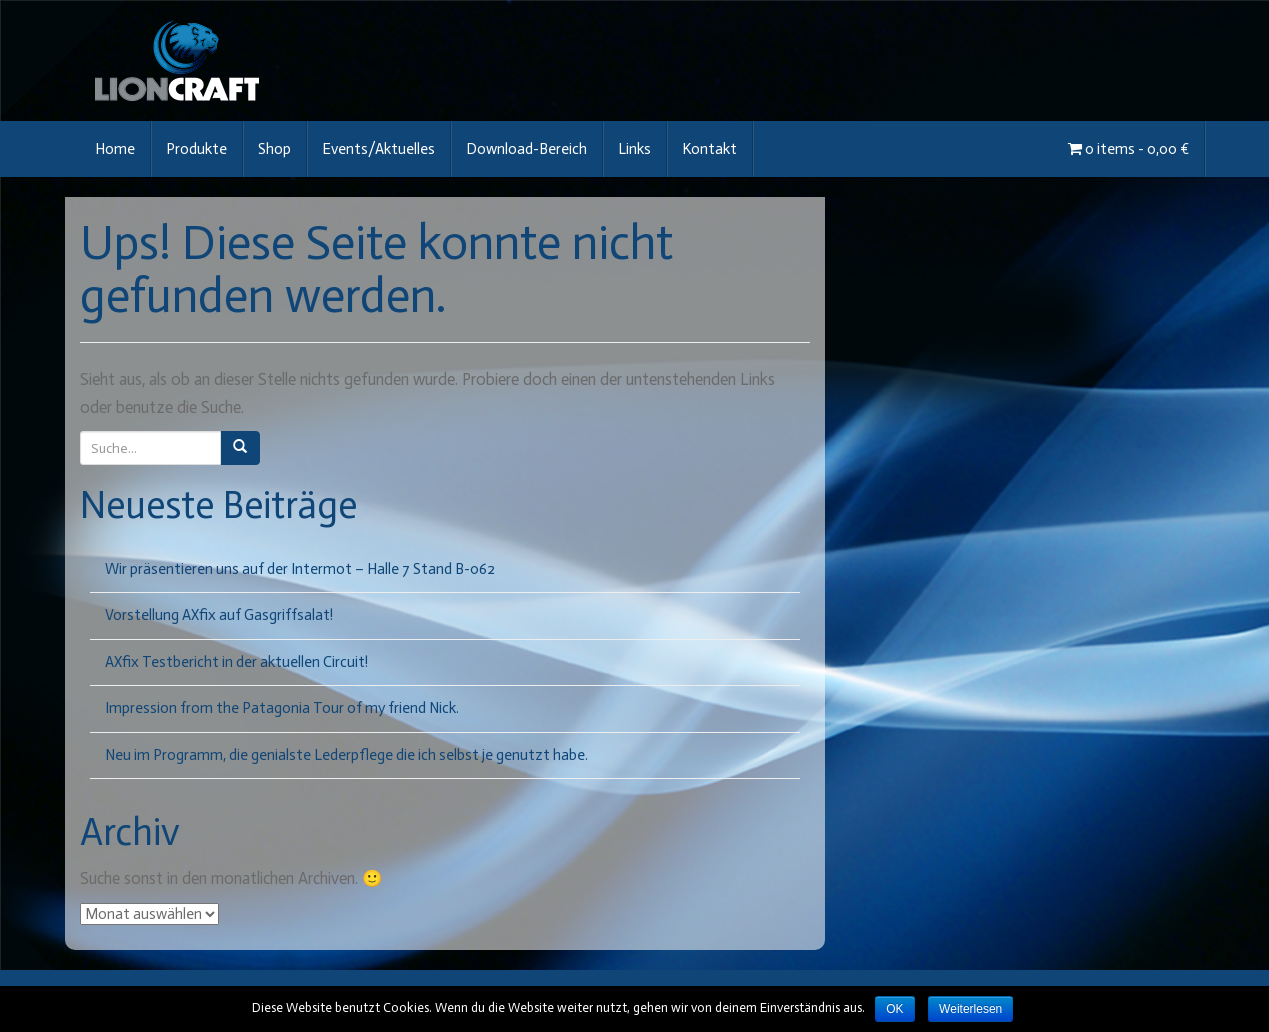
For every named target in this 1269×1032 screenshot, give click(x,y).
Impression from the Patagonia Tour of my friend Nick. (282, 708)
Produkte (196, 149)
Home (115, 149)
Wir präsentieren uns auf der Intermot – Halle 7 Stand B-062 (300, 569)
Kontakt (709, 149)
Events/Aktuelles (378, 149)
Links (634, 149)
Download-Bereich (526, 149)
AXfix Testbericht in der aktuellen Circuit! (236, 662)
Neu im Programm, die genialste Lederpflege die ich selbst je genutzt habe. (346, 755)
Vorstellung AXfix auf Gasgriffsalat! (219, 615)
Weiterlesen (970, 1009)
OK (894, 1009)
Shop (274, 149)
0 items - (1128, 149)
